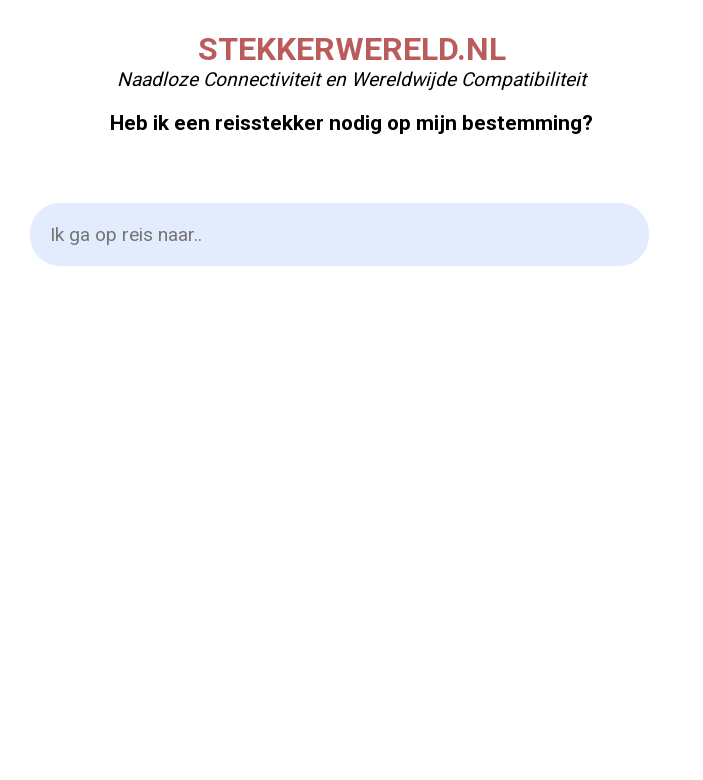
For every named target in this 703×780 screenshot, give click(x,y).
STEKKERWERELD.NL (352, 49)
